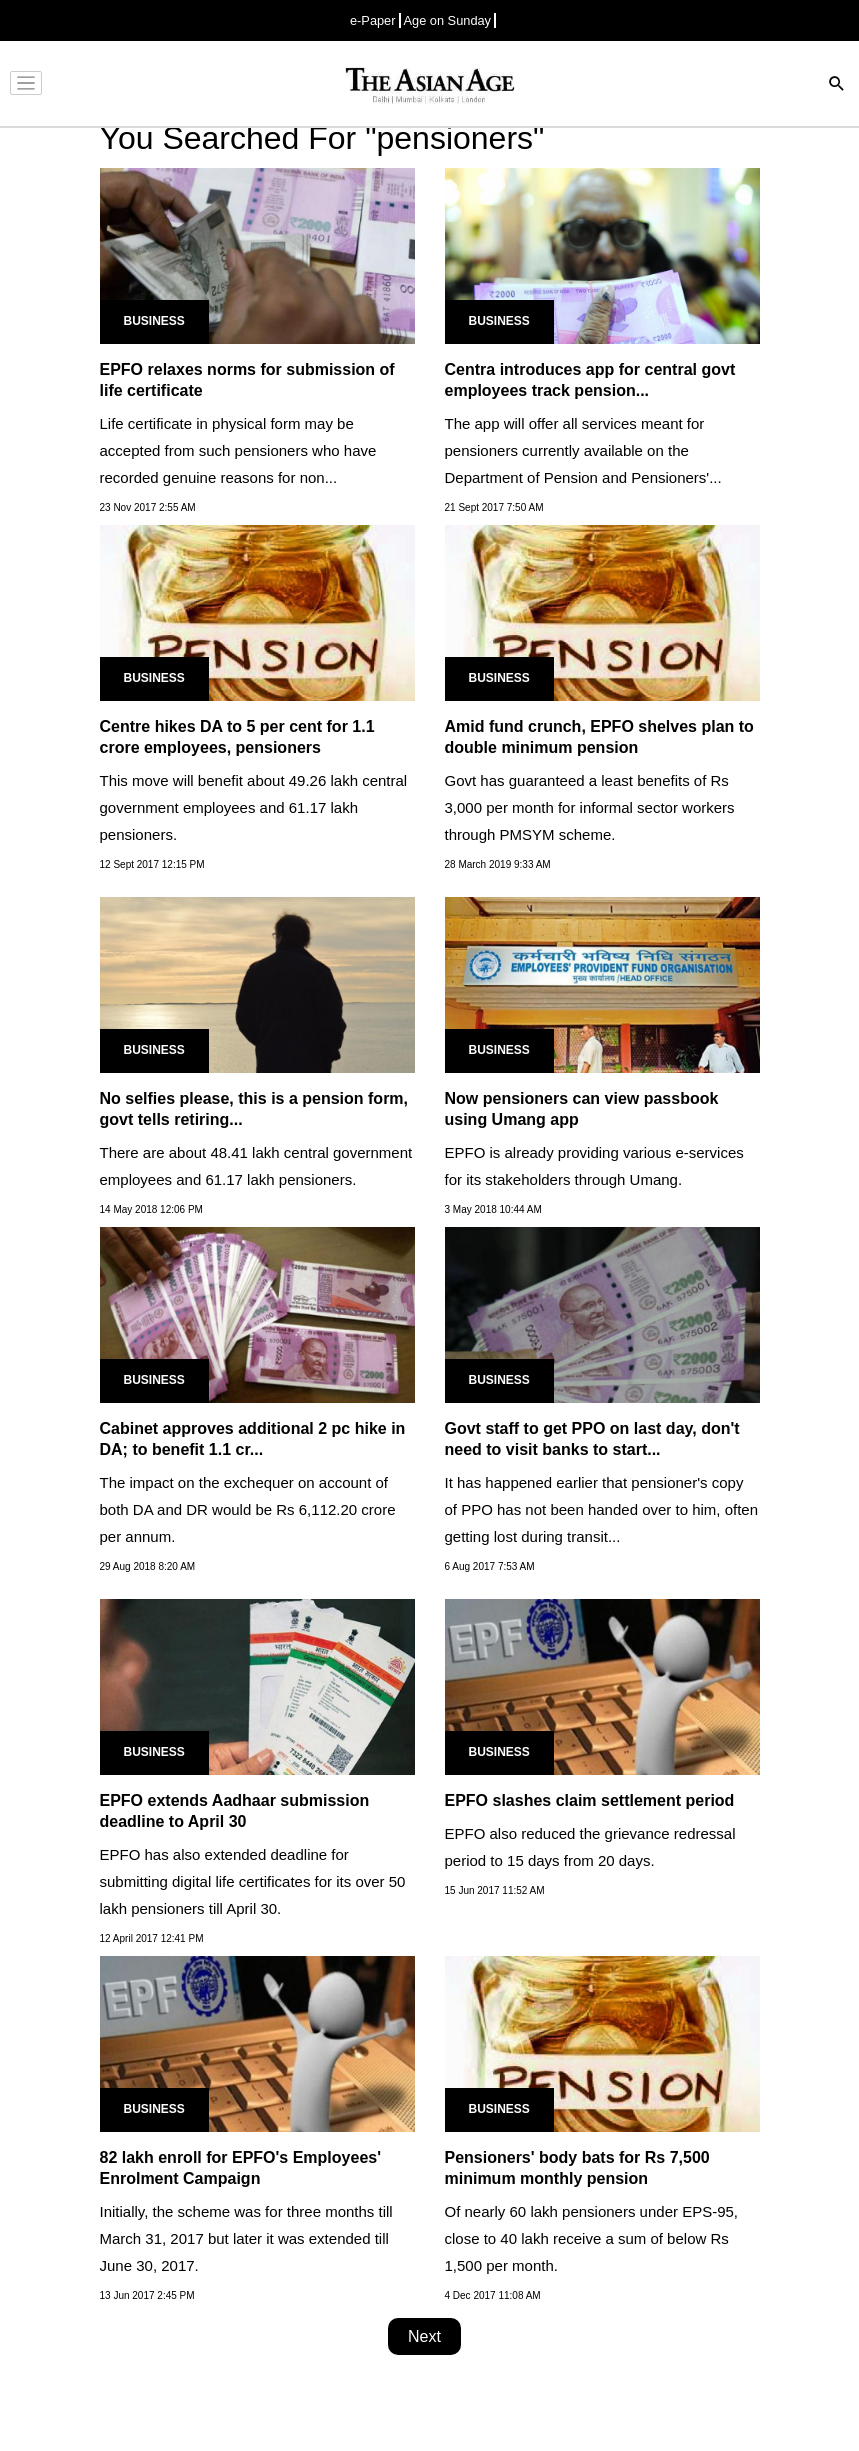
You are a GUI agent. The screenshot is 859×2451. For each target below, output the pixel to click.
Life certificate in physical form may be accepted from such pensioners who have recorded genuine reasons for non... (238, 450)
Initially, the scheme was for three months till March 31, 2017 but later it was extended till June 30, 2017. (246, 2238)
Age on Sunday (448, 20)
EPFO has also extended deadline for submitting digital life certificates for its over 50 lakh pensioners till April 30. (253, 1881)
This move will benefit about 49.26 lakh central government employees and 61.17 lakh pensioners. (254, 807)
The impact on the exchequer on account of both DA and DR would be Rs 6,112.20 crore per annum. (248, 1509)
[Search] (837, 85)
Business (154, 321)
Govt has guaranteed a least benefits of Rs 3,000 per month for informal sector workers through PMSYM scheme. (590, 807)
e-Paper (373, 20)
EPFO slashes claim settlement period (590, 1800)
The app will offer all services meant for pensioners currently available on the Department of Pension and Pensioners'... (583, 450)
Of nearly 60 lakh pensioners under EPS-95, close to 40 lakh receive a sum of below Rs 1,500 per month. (592, 2238)
